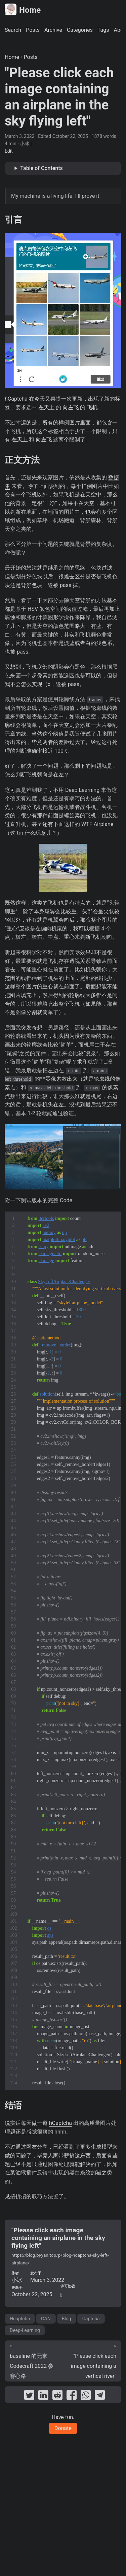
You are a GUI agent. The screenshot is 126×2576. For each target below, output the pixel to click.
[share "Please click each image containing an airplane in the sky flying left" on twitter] (29, 2396)
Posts (31, 57)
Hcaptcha (20, 2318)
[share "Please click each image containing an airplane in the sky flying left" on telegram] (100, 2396)
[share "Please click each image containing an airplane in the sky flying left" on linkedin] (43, 2396)
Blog (66, 2318)
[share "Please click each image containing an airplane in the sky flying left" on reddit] (57, 2396)
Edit (9, 151)
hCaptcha (16, 399)
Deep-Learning (25, 2330)
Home (23, 9)
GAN (46, 2318)
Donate (63, 2428)
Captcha (91, 2318)
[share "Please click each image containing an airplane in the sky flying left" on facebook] (72, 2396)
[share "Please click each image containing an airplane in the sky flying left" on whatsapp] (86, 2396)
